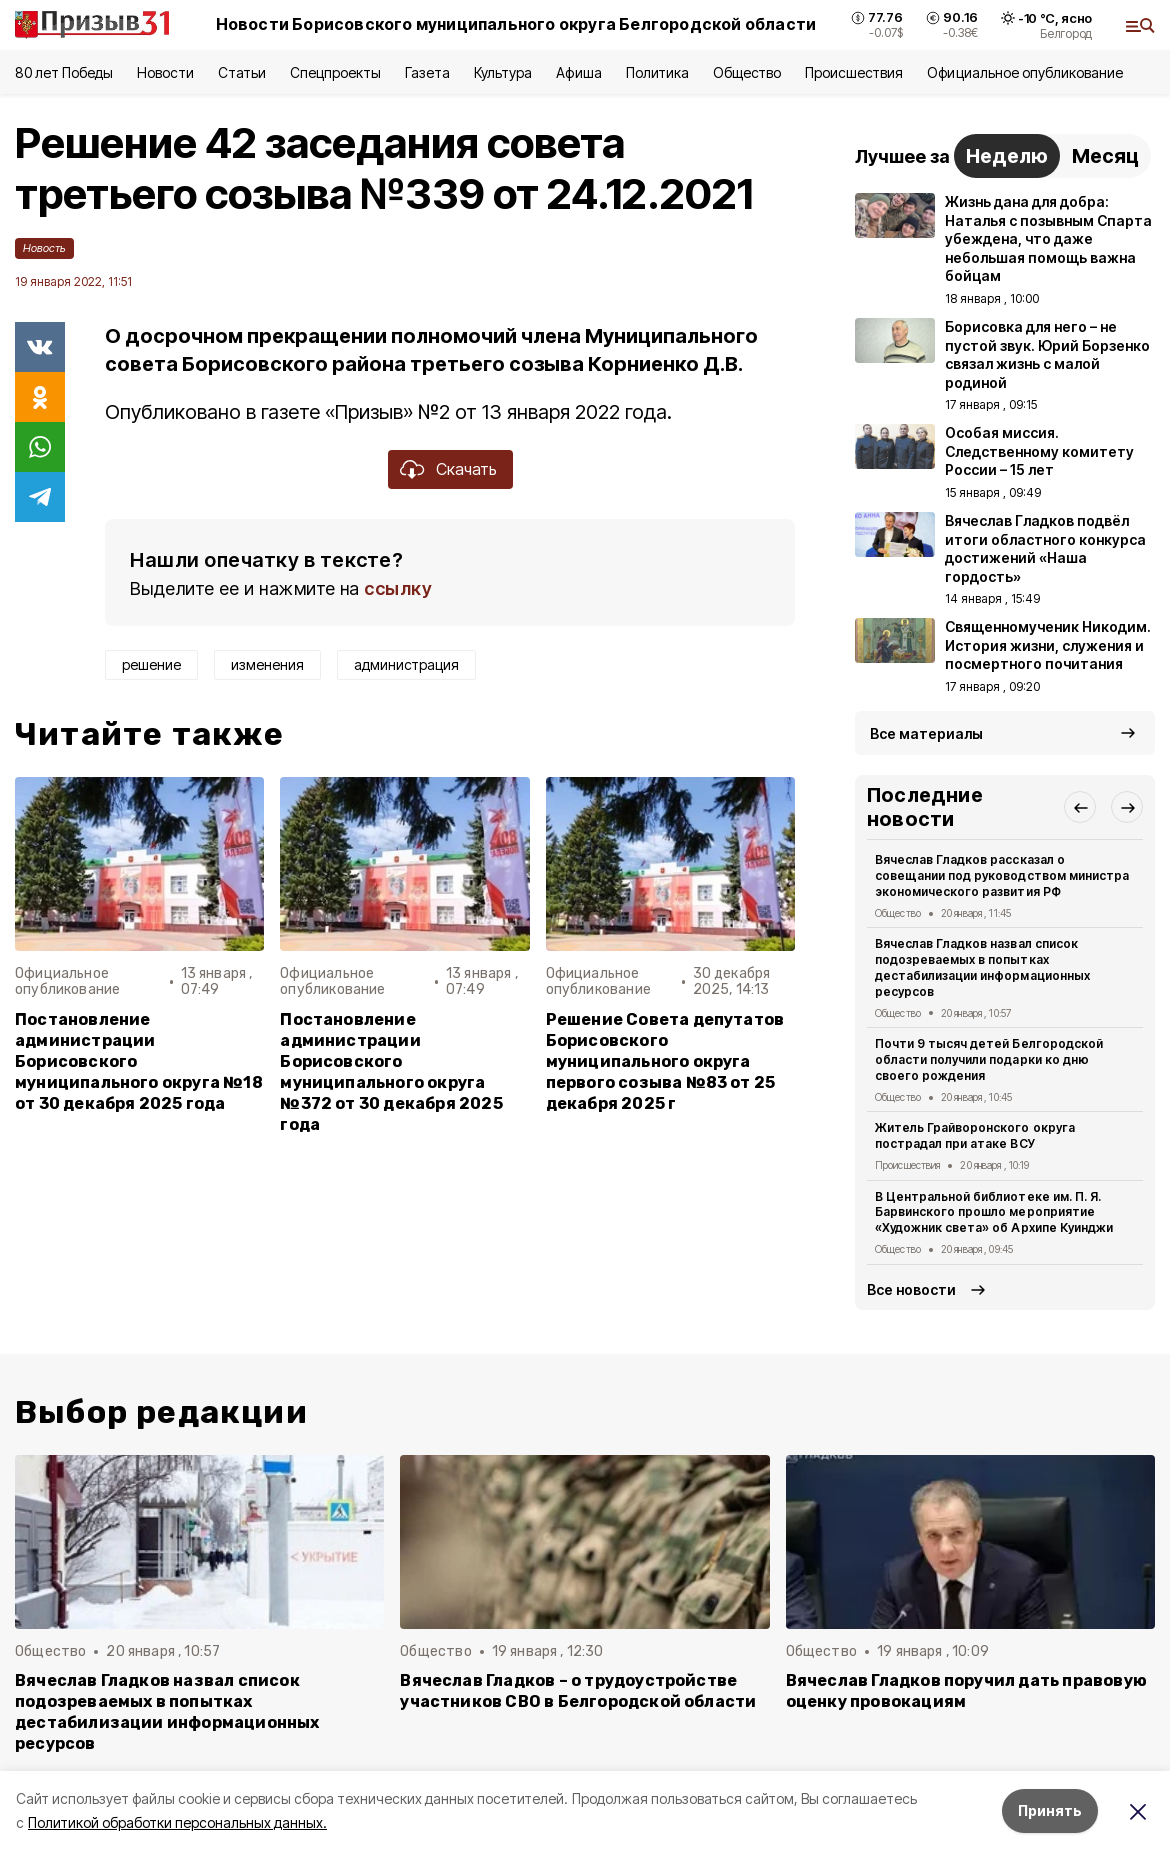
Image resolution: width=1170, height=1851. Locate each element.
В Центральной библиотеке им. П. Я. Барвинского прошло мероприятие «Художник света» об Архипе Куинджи (994, 1212)
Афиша (578, 72)
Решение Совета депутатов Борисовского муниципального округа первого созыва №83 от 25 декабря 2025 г (665, 1061)
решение (151, 664)
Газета (427, 72)
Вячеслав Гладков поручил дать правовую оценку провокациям (966, 1691)
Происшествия (854, 72)
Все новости (911, 1289)
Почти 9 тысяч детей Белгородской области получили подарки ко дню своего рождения (989, 1059)
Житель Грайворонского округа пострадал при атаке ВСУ (975, 1135)
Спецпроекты (335, 72)
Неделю (1007, 156)
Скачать (466, 469)
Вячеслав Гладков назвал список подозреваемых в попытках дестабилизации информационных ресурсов (982, 967)
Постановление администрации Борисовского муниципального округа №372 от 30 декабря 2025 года (391, 1072)
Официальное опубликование (1025, 72)
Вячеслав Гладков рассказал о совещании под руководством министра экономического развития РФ (1002, 875)
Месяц (1105, 156)
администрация (406, 664)
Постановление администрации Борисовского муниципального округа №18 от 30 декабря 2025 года (139, 1061)
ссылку (398, 588)
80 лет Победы (64, 72)
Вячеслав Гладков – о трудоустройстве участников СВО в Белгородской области (578, 1691)
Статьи (242, 72)
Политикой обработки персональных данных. (177, 1822)
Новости (165, 72)
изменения (267, 664)
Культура (503, 72)
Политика (657, 72)
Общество (747, 72)
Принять (1050, 1810)
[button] (1080, 807)
